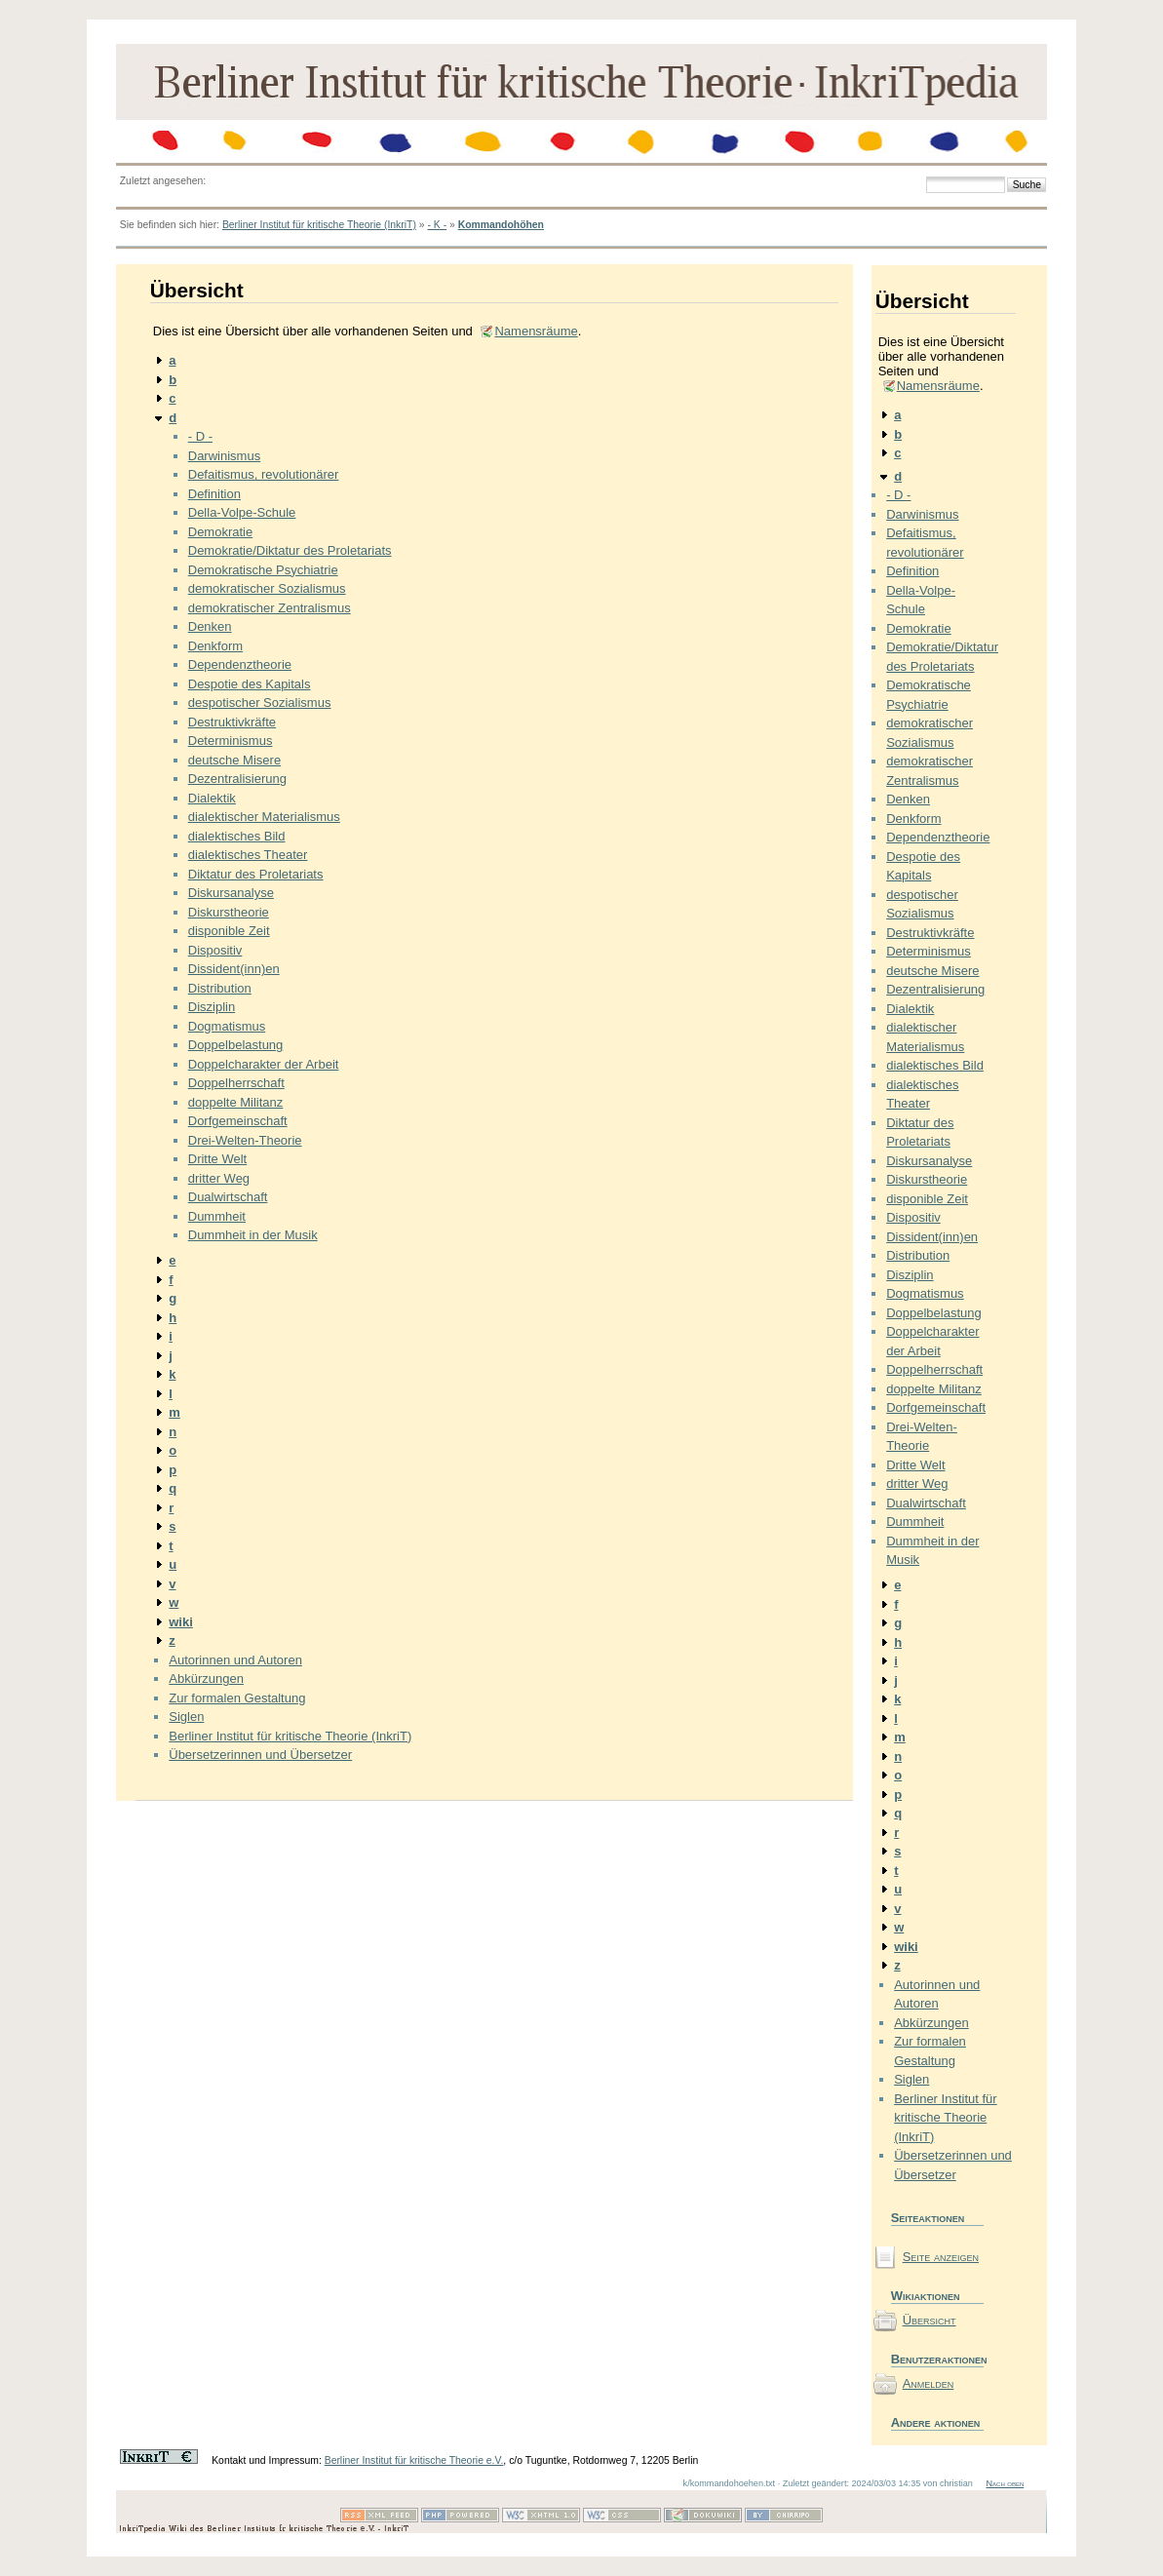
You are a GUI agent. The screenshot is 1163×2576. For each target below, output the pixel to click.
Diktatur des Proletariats (256, 874)
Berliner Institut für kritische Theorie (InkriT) (319, 224)
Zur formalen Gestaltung (237, 1698)
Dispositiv (215, 950)
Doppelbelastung (236, 1044)
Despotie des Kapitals (249, 684)
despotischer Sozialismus (259, 702)
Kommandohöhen (501, 224)
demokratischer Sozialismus (267, 588)
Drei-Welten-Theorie (245, 1140)
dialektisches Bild (237, 836)
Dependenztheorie (239, 664)
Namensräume (535, 331)
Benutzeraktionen (937, 2359)
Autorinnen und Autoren (235, 1660)
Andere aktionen (936, 2422)
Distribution (220, 988)
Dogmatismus (226, 1026)
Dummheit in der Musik (253, 1235)
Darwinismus (224, 456)
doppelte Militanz (236, 1102)
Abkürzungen (206, 1678)
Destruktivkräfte (232, 722)
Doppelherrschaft (236, 1082)
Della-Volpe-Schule (242, 512)
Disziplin (211, 1006)
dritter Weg (219, 1178)
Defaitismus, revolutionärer (263, 474)
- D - (200, 436)
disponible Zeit (229, 930)
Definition (214, 494)
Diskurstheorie (228, 912)
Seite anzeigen (941, 2256)
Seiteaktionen (928, 2217)
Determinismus (230, 740)
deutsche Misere (234, 760)
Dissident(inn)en (234, 968)
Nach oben (1005, 2483)
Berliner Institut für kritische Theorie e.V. (414, 2460)
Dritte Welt (217, 1158)
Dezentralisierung (237, 778)
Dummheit (217, 1216)
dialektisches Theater (248, 854)
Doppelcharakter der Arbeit (263, 1064)
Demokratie (220, 532)
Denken (210, 626)
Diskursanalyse (231, 892)
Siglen (186, 1716)
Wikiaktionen (925, 2295)
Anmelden (928, 2383)
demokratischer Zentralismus (269, 608)
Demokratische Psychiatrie (263, 570)
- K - (436, 224)
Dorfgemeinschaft (238, 1120)
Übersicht (929, 2320)
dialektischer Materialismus (264, 816)
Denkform (215, 646)
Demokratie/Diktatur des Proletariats (290, 550)
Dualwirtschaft (228, 1197)
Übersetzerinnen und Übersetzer (260, 1754)
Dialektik (212, 798)
